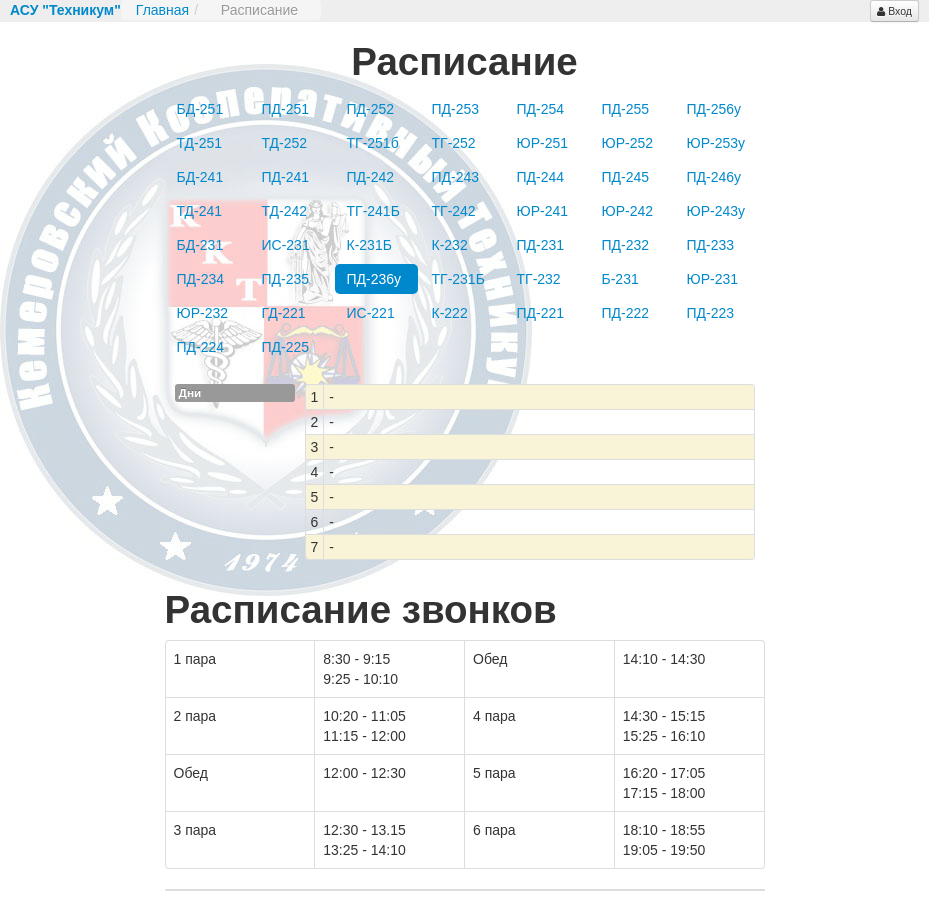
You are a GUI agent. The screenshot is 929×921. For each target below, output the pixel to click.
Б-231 (620, 279)
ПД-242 (371, 177)
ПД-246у (714, 177)
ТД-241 (200, 211)
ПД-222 (626, 313)
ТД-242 (285, 211)
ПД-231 (541, 245)
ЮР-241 (543, 211)
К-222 (450, 313)
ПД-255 (626, 109)
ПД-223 (711, 313)
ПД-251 (286, 109)
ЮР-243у (716, 211)
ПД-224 (201, 347)
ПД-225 (286, 347)
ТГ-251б (373, 143)
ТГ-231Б (458, 279)
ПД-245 (626, 177)
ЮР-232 (203, 313)
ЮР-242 (628, 211)
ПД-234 (201, 279)
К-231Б (369, 245)
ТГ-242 (454, 211)
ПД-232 (626, 245)
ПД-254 (541, 109)
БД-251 (200, 109)
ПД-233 (711, 245)
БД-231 (200, 245)
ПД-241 (286, 177)
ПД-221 (541, 313)
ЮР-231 (713, 279)
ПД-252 (371, 109)
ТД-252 (285, 143)
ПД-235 (286, 279)
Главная (162, 10)
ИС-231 (286, 245)
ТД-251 (200, 143)
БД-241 (200, 177)
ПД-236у (374, 279)
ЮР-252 (628, 143)
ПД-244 (541, 177)
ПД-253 (456, 109)
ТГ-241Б (373, 211)
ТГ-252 (454, 143)
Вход (894, 11)
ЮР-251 (543, 143)
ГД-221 (284, 313)
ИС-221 (371, 313)
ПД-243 (456, 177)
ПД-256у (714, 109)
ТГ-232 (539, 279)
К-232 (450, 245)
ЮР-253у (716, 143)
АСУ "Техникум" (65, 10)
